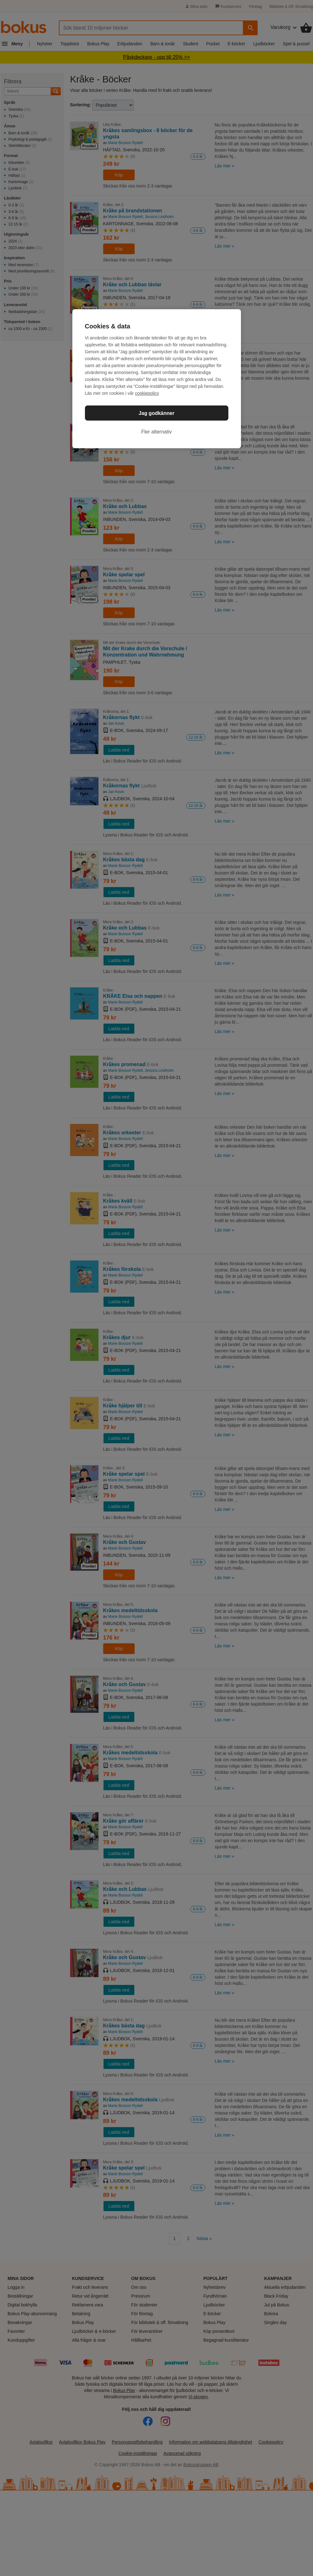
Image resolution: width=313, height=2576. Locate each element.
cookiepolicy (147, 393)
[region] (156, 378)
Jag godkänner (157, 413)
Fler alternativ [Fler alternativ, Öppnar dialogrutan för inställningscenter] (156, 431)
